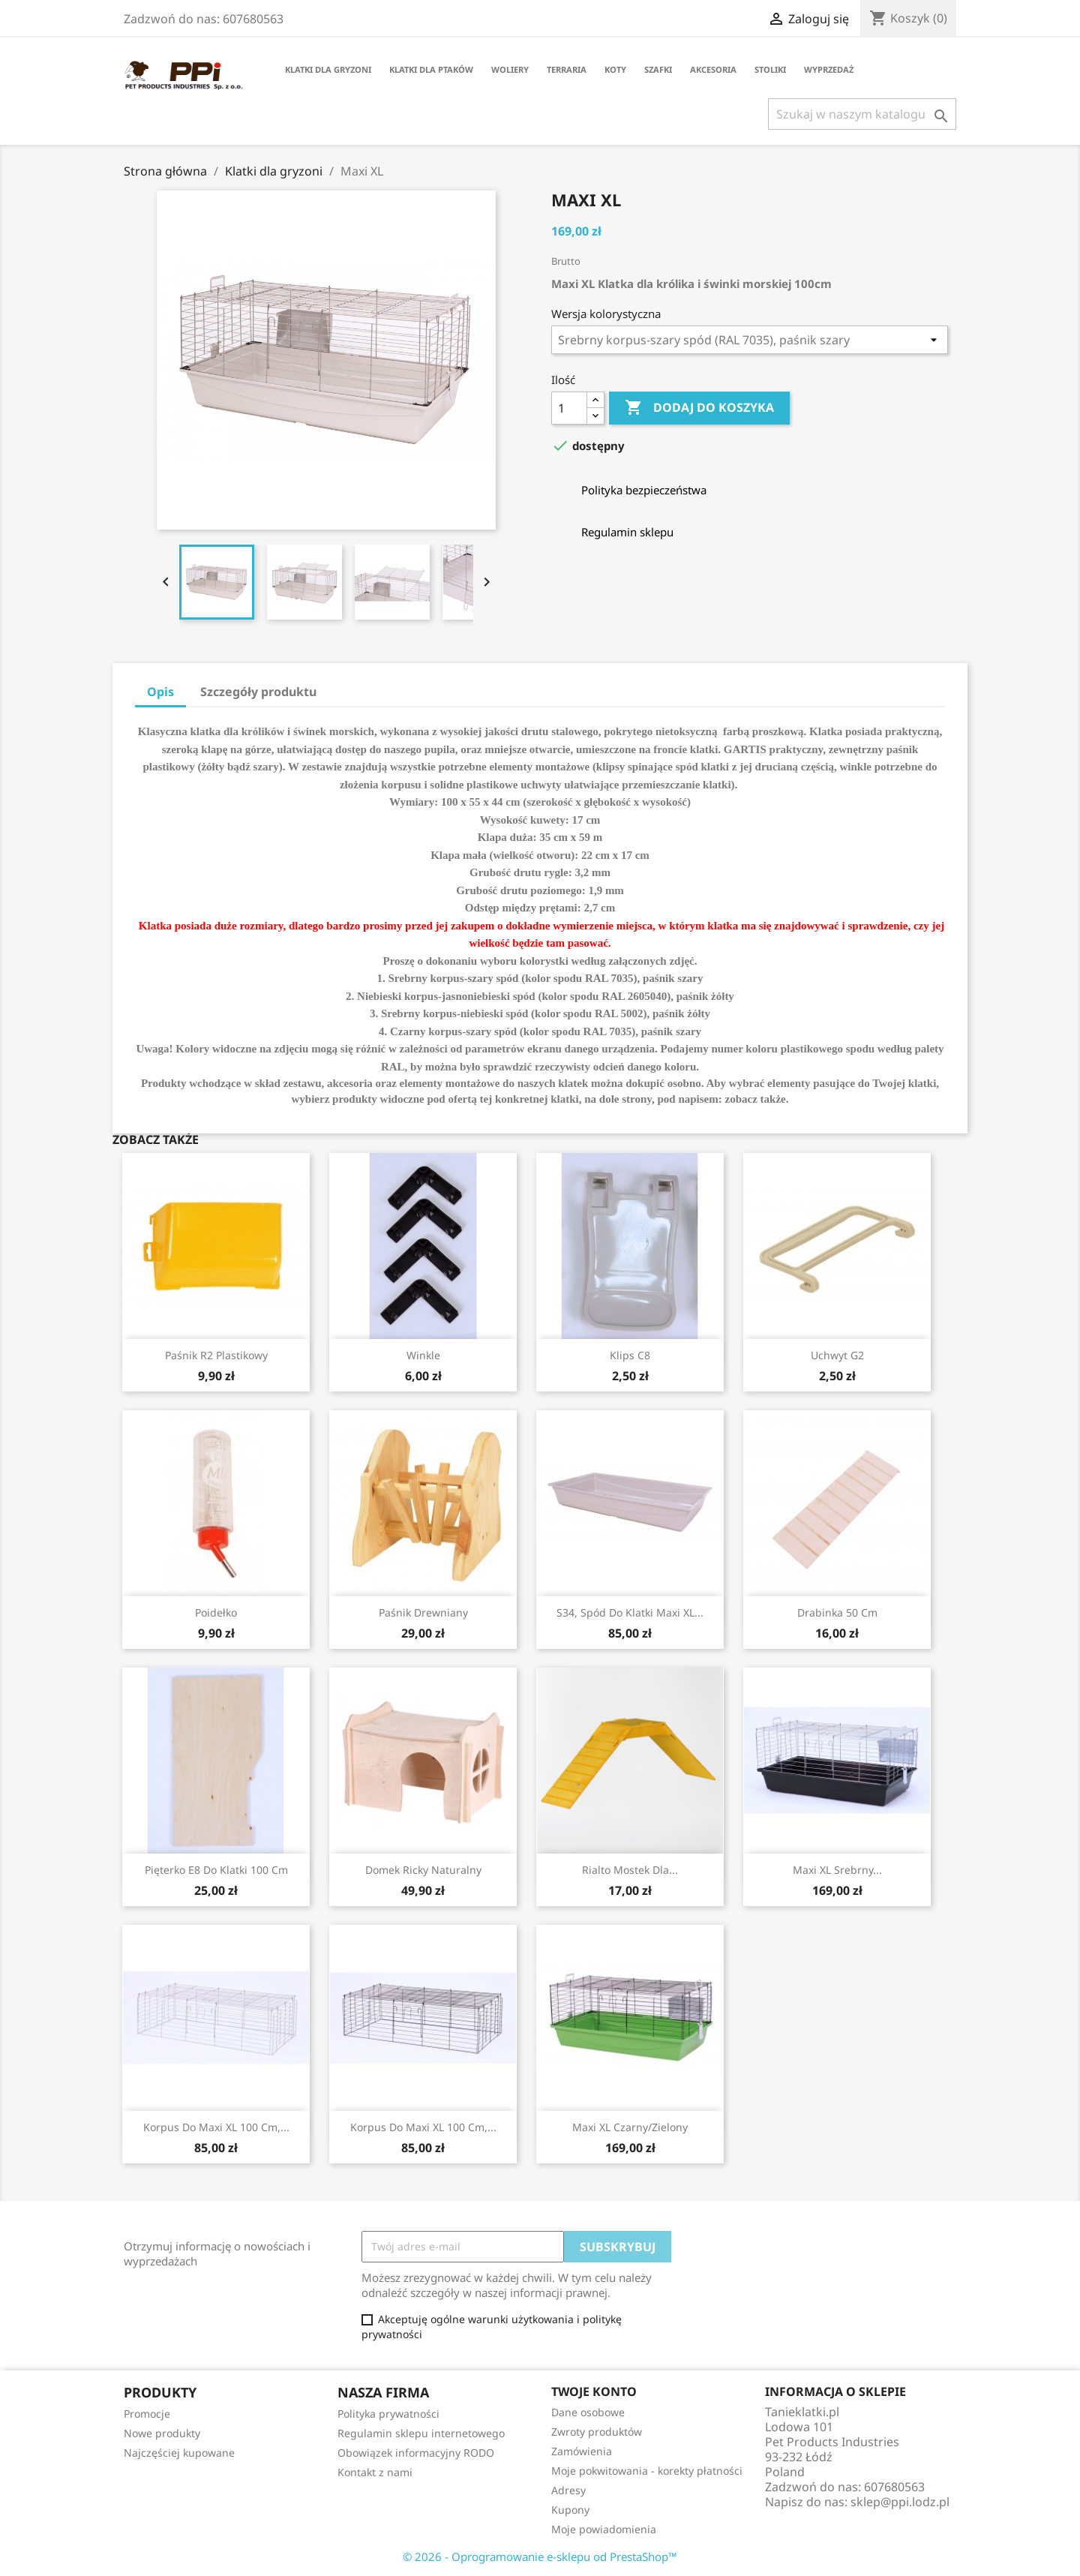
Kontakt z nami (375, 2472)
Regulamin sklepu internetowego (421, 2433)
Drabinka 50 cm (837, 1612)
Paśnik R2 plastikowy (216, 1355)
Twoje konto (594, 2391)
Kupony (570, 2509)
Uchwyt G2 (837, 1355)
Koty (615, 69)
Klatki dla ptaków (431, 69)
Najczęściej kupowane (179, 2452)
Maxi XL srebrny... (837, 1870)
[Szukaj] (862, 114)
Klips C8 (630, 1355)
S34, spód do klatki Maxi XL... (630, 1612)
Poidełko (216, 1612)
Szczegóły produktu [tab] (258, 691)
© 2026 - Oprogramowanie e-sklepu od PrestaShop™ (540, 2556)
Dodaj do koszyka (699, 408)
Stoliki (770, 69)
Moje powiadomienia (603, 2529)
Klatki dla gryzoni (328, 69)
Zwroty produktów (596, 2431)
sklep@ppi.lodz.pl (900, 2501)
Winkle (423, 1355)
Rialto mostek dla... (630, 1870)
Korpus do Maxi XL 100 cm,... (216, 2127)
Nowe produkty (162, 2433)
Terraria (566, 69)
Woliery (510, 69)
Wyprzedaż (829, 69)
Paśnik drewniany (423, 1612)
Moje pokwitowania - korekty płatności (646, 2470)
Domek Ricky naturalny (423, 1870)
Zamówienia (581, 2451)
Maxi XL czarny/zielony (630, 2127)
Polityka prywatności (389, 2413)
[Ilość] (569, 408)
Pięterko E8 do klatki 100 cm (216, 1870)
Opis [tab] (160, 691)
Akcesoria (713, 69)
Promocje (147, 2413)
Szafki (658, 69)
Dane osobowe (588, 2412)
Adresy (568, 2490)
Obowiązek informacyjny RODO (416, 2452)
